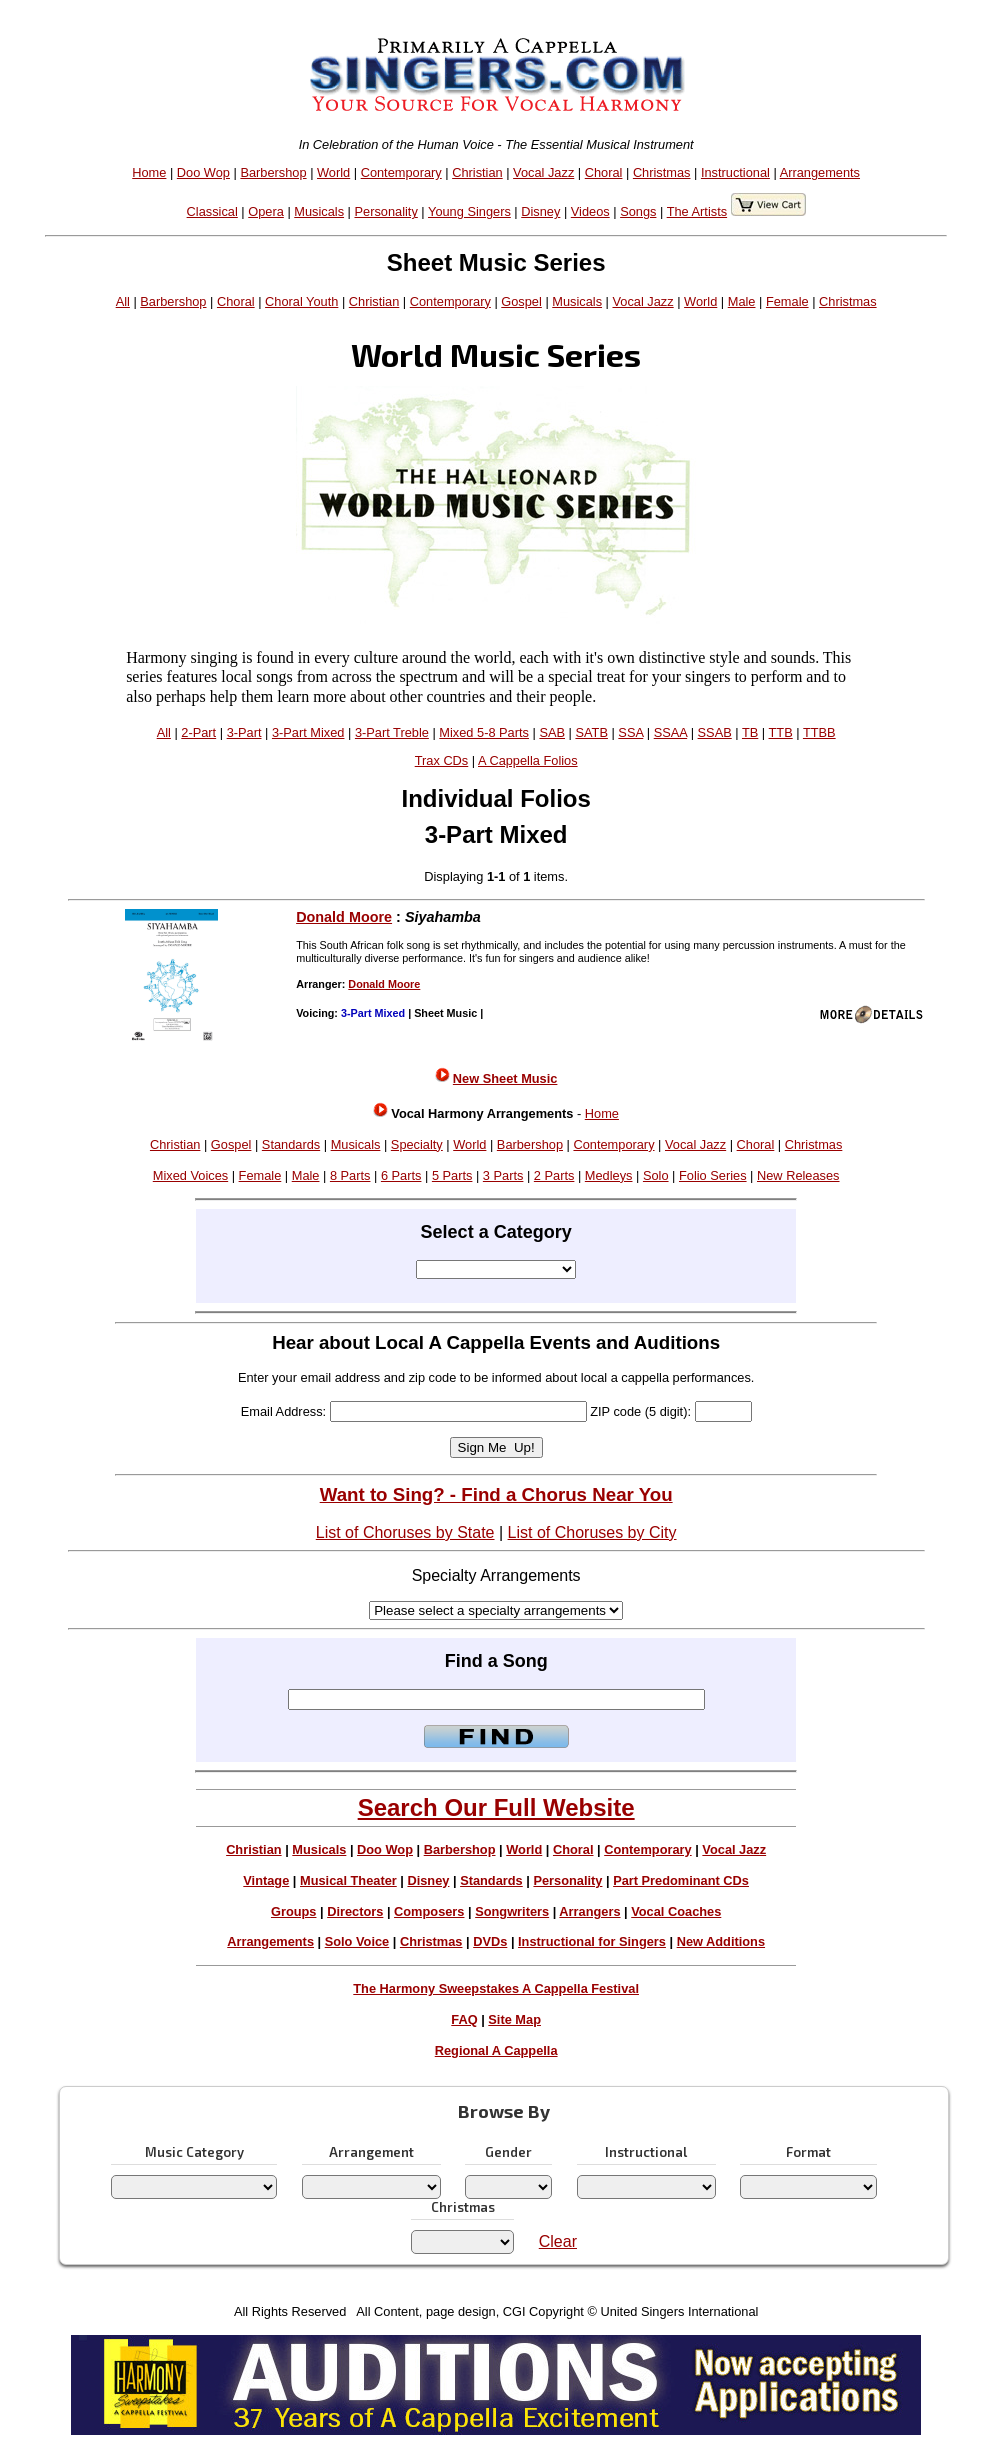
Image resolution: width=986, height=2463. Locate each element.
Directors (355, 1911)
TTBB (819, 732)
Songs (638, 211)
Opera (266, 211)
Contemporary (401, 172)
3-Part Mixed (308, 732)
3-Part (244, 732)
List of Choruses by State (405, 1532)
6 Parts (401, 1175)
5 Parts (452, 1175)
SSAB (715, 732)
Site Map (514, 2019)
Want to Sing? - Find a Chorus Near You (496, 1494)
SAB (552, 732)
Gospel (521, 301)
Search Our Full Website (496, 1807)
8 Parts (350, 1175)
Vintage (266, 1880)
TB (750, 732)
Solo (656, 1175)
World (333, 172)
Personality (385, 211)
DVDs (490, 1941)
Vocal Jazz (543, 172)
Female (787, 301)
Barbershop (273, 172)
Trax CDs (442, 760)
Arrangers (589, 1911)
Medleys (609, 1175)
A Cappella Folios (528, 760)
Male (742, 301)
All (123, 301)
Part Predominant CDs (681, 1880)
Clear (558, 2241)
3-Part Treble (392, 732)
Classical (212, 211)
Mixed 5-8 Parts (484, 732)
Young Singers (469, 211)
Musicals (319, 211)
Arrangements (820, 172)
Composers (429, 1911)
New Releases (798, 1175)
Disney (540, 211)
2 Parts (554, 1175)
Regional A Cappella (496, 2050)
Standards (291, 1144)
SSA (630, 732)
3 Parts (503, 1175)
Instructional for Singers (592, 1941)
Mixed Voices (190, 1175)
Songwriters (512, 1911)
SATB (591, 732)
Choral (604, 172)
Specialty (417, 1144)
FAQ (464, 2019)
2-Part (198, 732)
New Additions (721, 1941)
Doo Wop (203, 172)
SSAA (670, 732)
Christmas (662, 172)
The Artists (697, 211)
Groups (294, 1911)
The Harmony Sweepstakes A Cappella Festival (496, 1988)
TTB (781, 732)
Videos (590, 211)
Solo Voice (357, 1941)
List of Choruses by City (592, 1532)
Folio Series (713, 1175)
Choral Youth (301, 301)
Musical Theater (348, 1880)
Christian (477, 172)
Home (149, 172)
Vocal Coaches (676, 1911)
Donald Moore (344, 917)
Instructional (735, 172)
